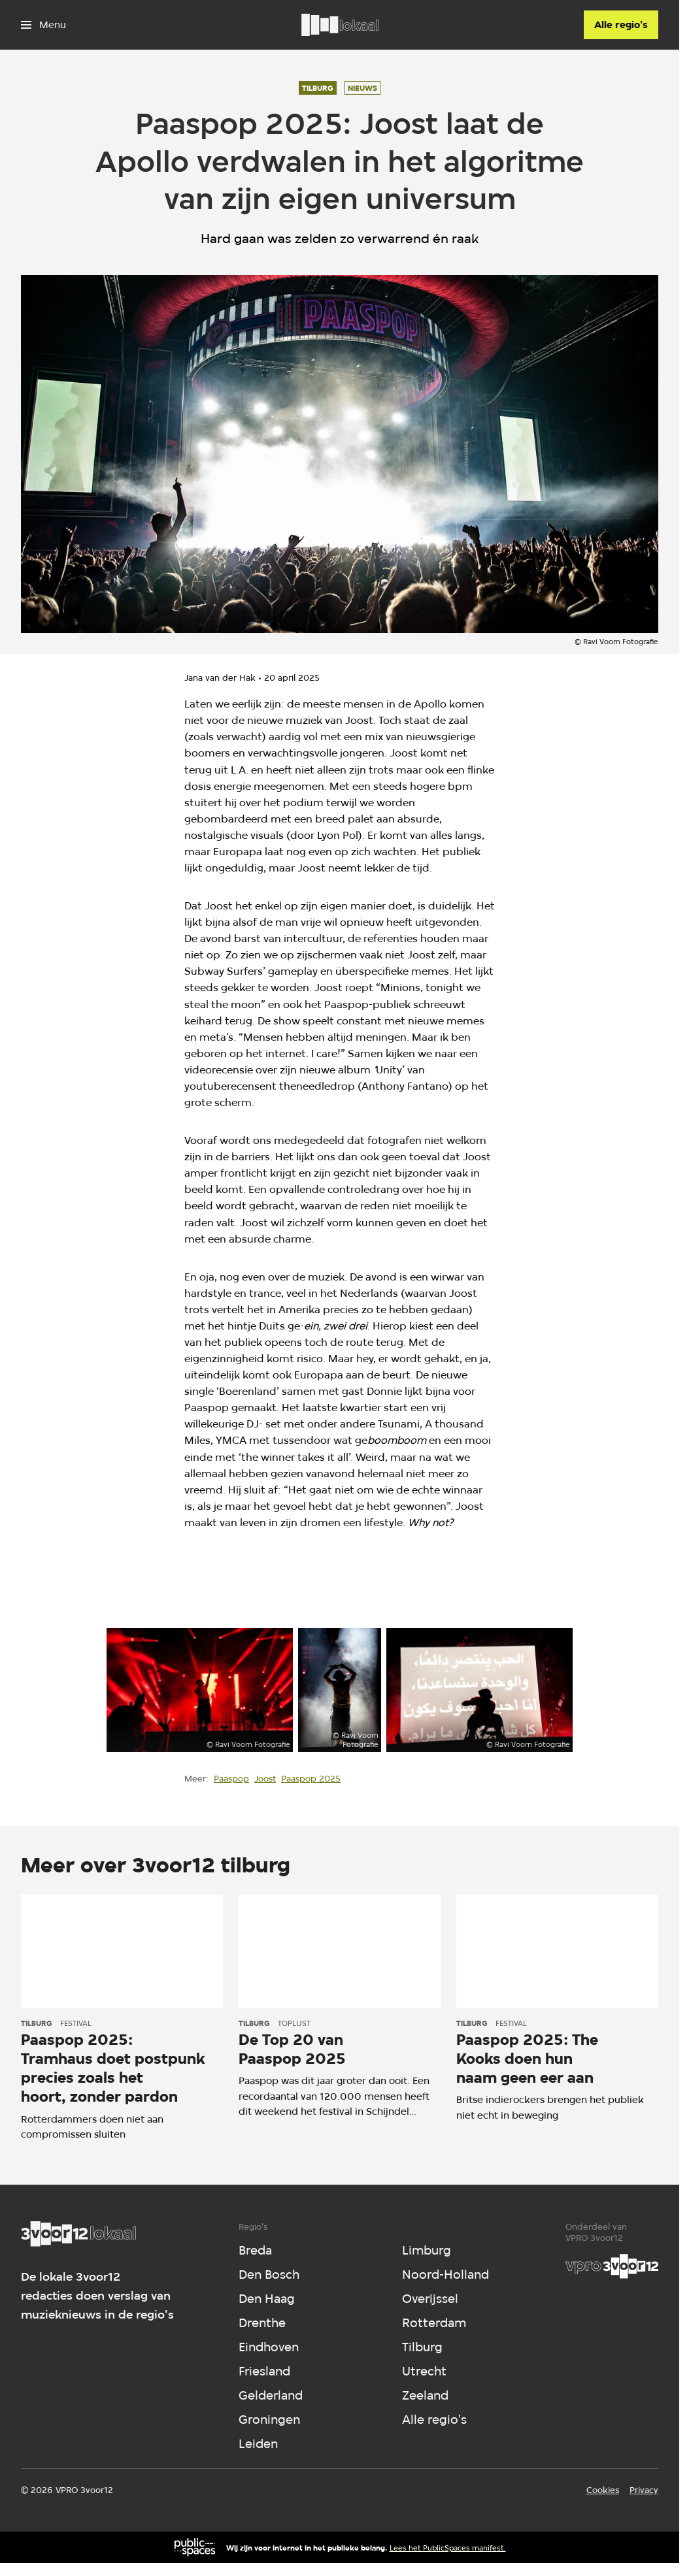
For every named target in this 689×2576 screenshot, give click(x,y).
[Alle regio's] (621, 24)
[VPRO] (612, 2266)
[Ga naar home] (340, 25)
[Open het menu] (43, 24)
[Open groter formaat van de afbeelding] (200, 1690)
